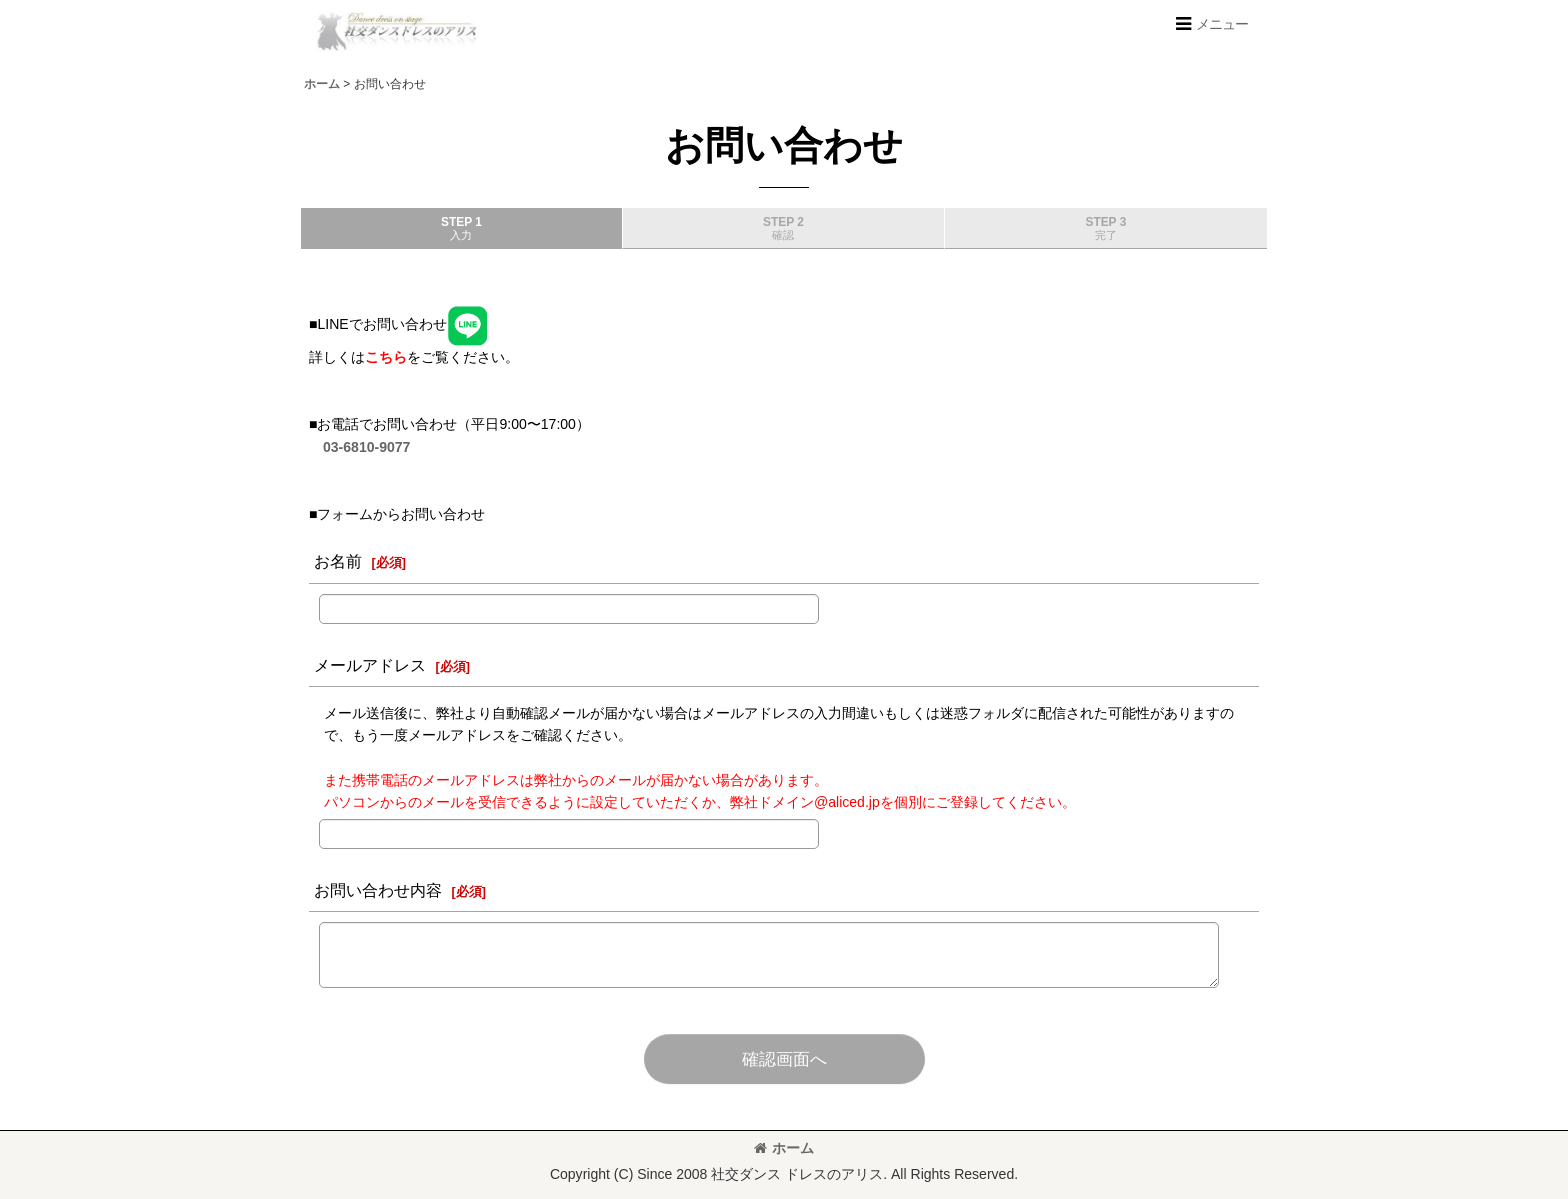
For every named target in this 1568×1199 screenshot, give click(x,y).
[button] (1211, 24)
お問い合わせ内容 (378, 890)
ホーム (784, 1148)
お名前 (338, 561)
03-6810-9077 (366, 447)
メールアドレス (370, 665)
